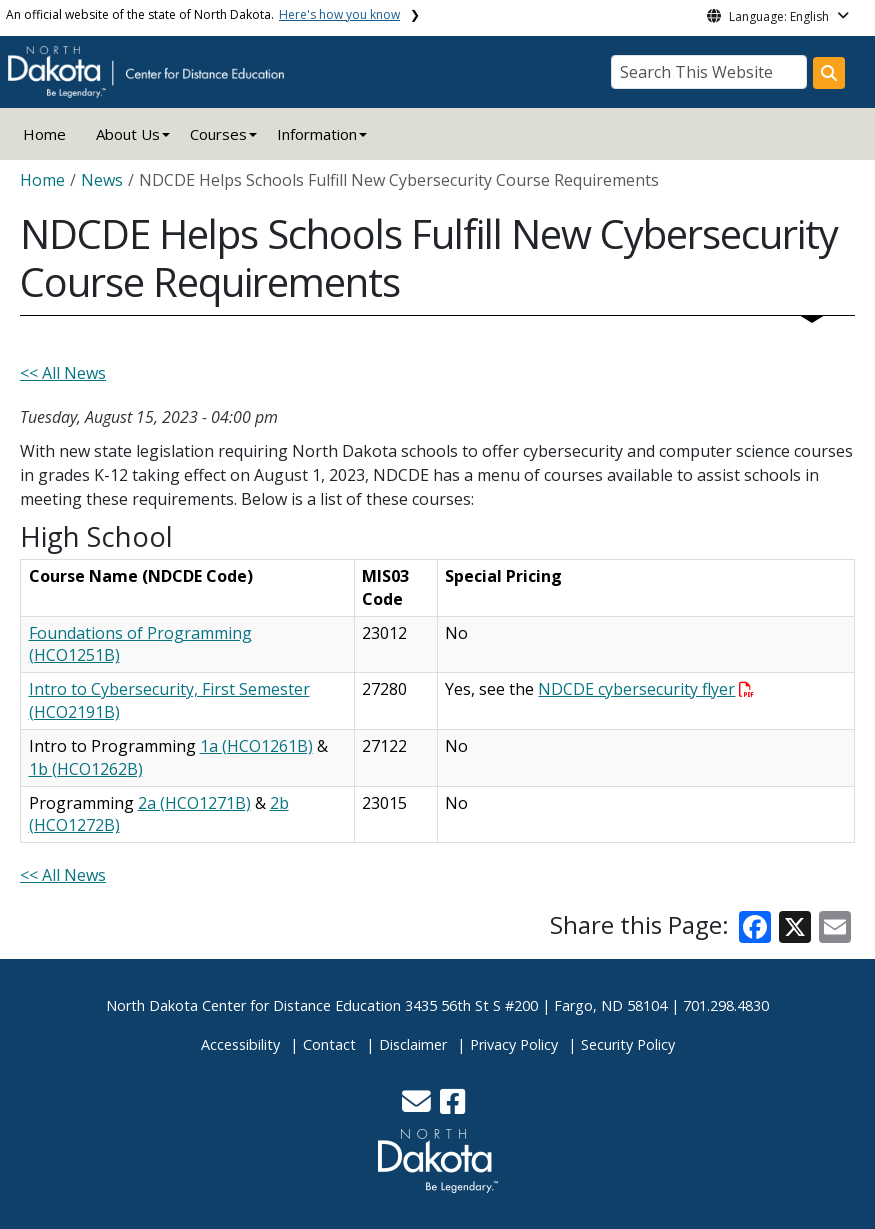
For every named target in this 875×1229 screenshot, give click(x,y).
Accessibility (240, 1044)
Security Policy (628, 1044)
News (102, 180)
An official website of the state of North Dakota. (203, 14)
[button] (418, 1106)
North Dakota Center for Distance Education (253, 1005)
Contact (329, 1044)
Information (317, 134)
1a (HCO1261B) (256, 746)
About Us (128, 134)
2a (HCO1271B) (194, 803)
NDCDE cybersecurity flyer (645, 689)
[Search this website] (829, 73)
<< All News (63, 373)
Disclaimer (413, 1044)
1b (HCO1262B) (86, 769)
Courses (218, 134)
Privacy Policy (514, 1044)
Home (44, 134)
